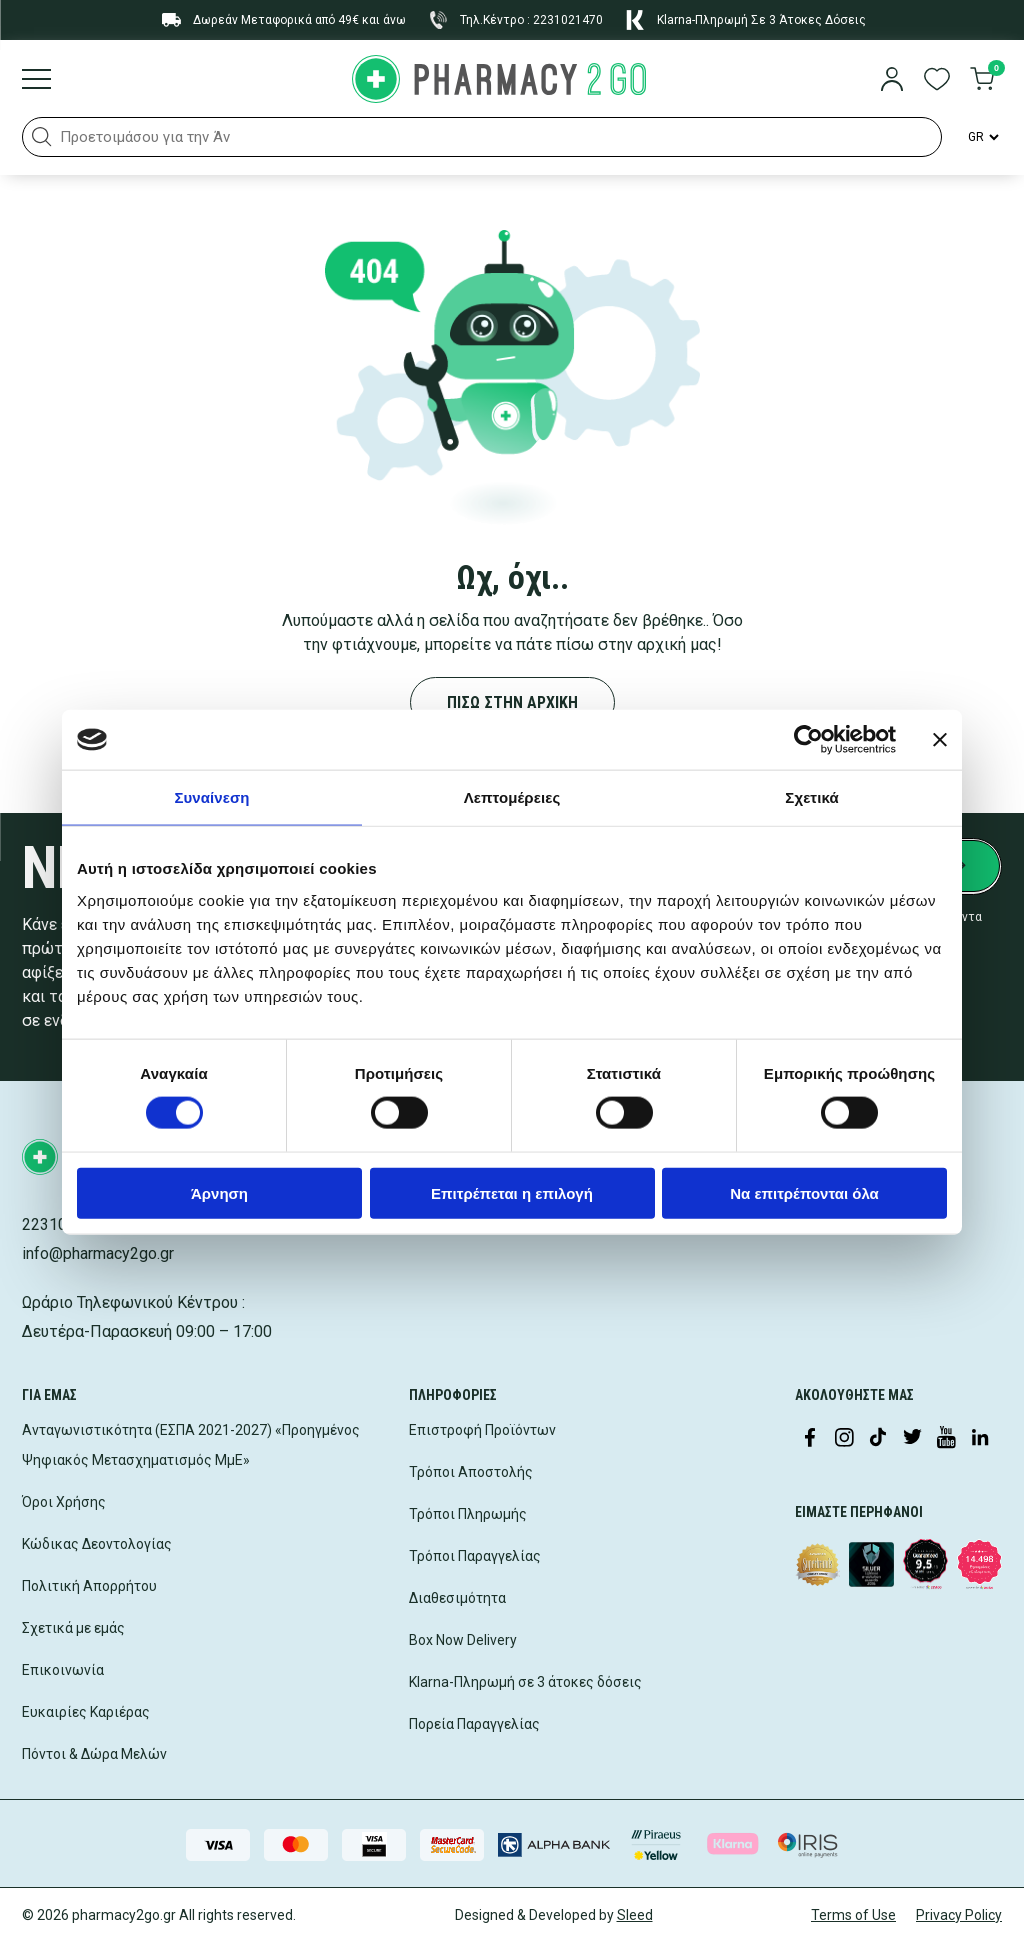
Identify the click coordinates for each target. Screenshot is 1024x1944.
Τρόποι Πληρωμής (468, 1514)
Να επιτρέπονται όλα (804, 1192)
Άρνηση (219, 1192)
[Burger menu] (36, 81)
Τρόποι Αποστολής (471, 1472)
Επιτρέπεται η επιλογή (512, 1192)
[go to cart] (982, 81)
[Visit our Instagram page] (844, 1439)
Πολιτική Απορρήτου (89, 1586)
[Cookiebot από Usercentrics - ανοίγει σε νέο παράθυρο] (808, 740)
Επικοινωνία (63, 1670)
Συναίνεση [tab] (211, 797)
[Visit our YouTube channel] (946, 1439)
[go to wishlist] (937, 81)
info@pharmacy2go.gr (98, 1253)
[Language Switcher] (982, 137)
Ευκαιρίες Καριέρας (86, 1712)
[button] (42, 137)
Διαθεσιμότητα (457, 1598)
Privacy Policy (959, 1915)
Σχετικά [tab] (811, 797)
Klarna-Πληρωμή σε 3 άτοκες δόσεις (525, 1682)
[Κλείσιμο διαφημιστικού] (940, 740)
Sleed (635, 1915)
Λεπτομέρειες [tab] (512, 797)
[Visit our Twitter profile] (912, 1439)
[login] (892, 81)
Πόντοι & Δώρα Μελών (94, 1754)
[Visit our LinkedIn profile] (980, 1439)
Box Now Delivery (463, 1640)
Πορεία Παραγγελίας (474, 1724)
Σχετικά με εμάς (73, 1628)
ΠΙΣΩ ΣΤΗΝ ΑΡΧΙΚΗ (512, 702)
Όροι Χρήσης (64, 1502)
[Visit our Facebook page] (810, 1439)
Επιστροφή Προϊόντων (482, 1430)
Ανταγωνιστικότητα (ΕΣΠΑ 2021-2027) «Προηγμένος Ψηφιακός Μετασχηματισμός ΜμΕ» (191, 1445)
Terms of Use (853, 1915)
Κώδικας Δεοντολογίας (97, 1544)
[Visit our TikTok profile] (878, 1439)
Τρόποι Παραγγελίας (475, 1556)
